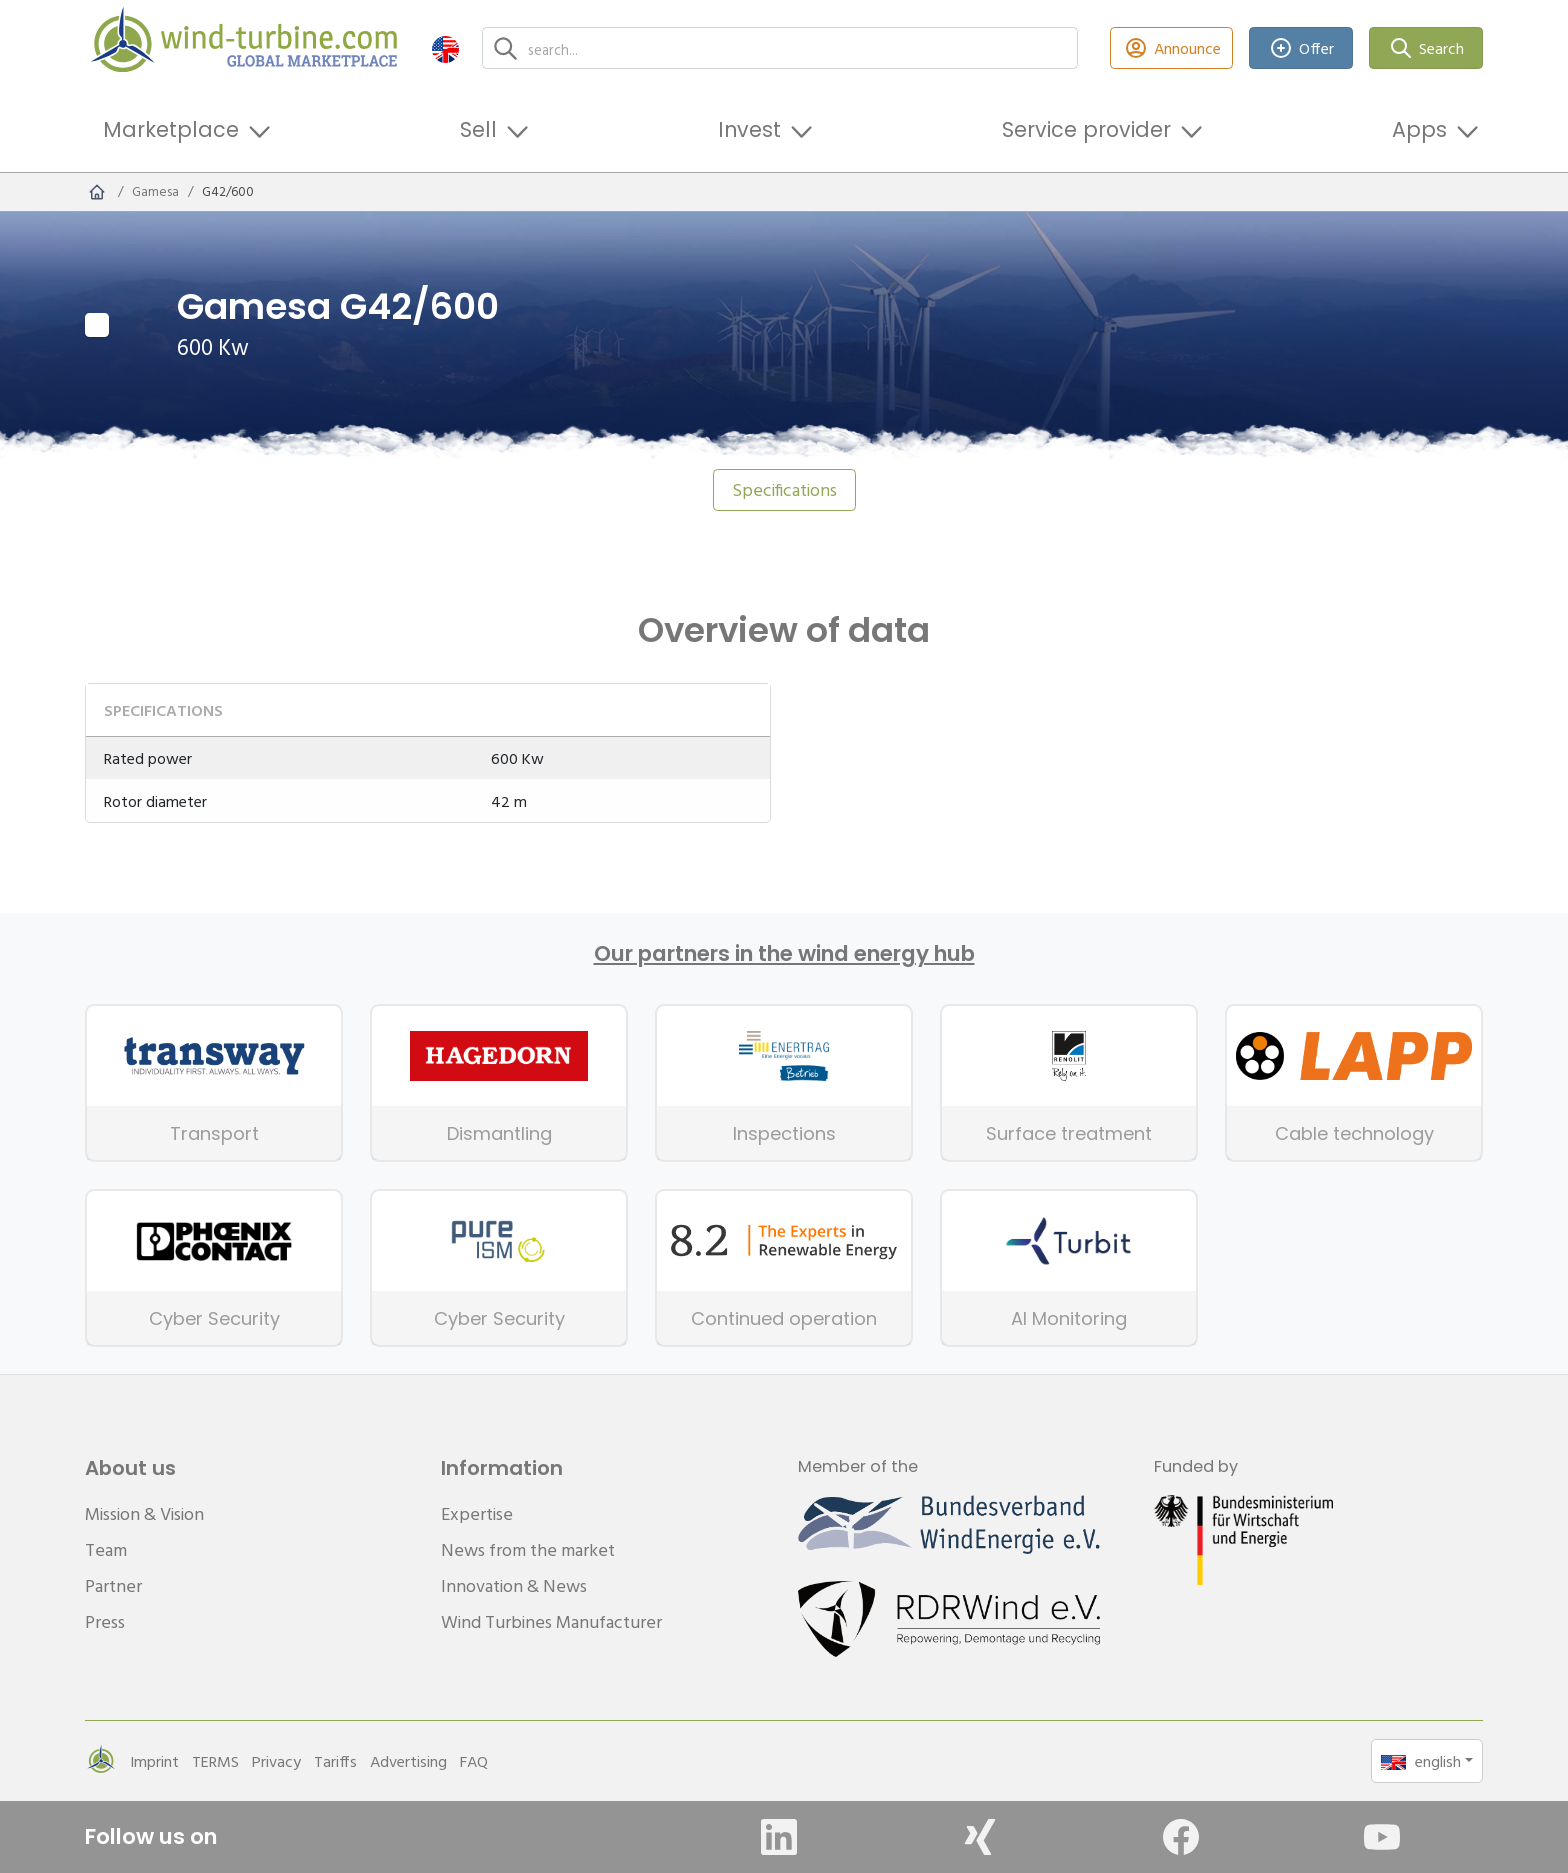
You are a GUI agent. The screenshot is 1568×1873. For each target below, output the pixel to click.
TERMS (215, 1761)
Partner (113, 1585)
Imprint (154, 1761)
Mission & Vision (144, 1513)
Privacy (276, 1761)
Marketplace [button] (171, 129)
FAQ (474, 1761)
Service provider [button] (1086, 129)
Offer (1301, 48)
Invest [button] (749, 129)
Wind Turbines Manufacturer (551, 1621)
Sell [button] (478, 129)
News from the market (528, 1549)
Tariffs (335, 1761)
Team (106, 1549)
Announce (1171, 48)
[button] (445, 48)
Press (105, 1621)
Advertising (408, 1761)
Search (1426, 48)
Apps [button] (1419, 129)
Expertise (477, 1513)
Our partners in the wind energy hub (784, 954)
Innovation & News (514, 1585)
